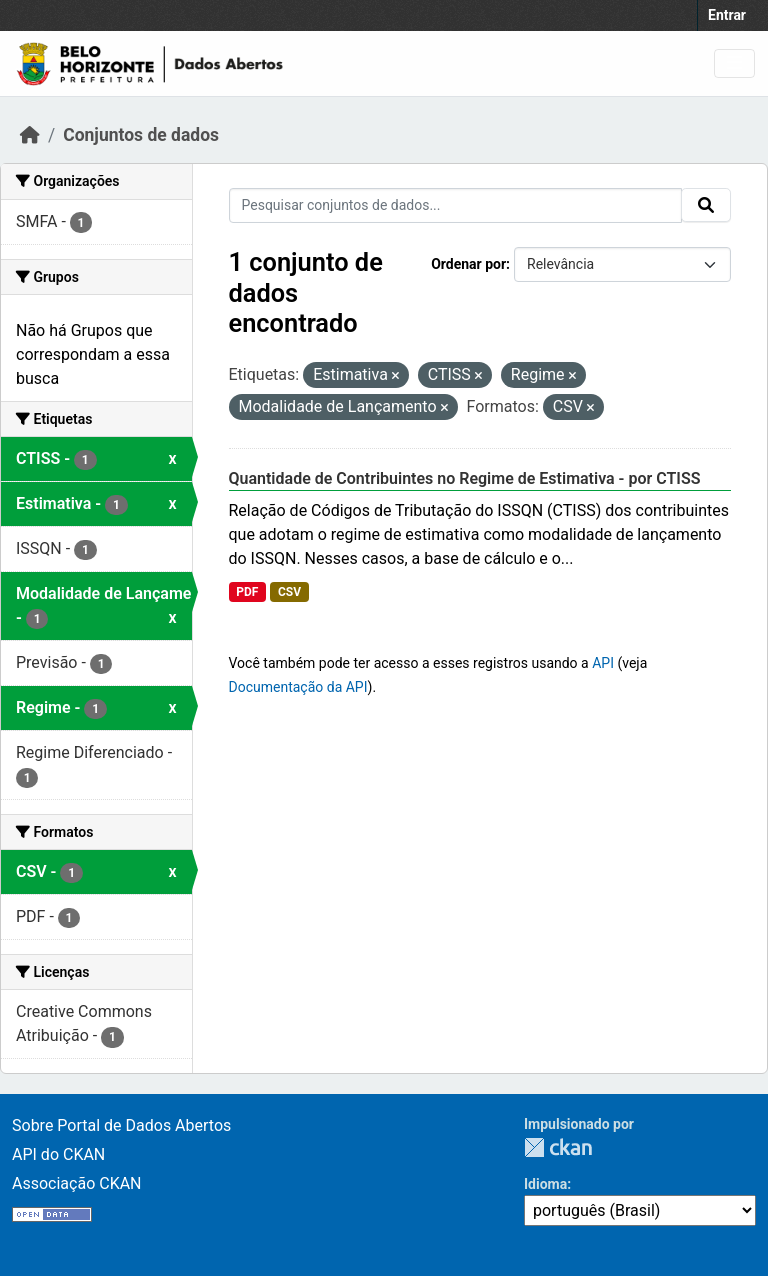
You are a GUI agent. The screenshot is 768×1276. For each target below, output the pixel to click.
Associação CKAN (77, 1183)
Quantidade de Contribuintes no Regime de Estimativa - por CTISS (465, 478)
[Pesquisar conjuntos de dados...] (456, 205)
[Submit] (706, 205)
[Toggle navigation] (734, 63)
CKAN (558, 1147)
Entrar (727, 15)
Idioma (545, 1184)
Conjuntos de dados (141, 135)
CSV (289, 592)
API (603, 663)
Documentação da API (298, 687)
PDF (247, 592)
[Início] (30, 135)
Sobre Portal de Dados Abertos (121, 1125)
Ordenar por (468, 264)
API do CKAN (58, 1154)
